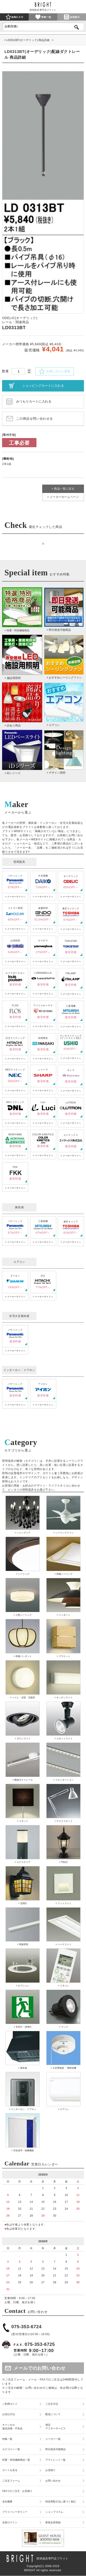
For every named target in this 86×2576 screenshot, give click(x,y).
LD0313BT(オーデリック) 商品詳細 (28, 40)
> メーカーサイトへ (15, 896)
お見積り (50, 2470)
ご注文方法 (51, 2403)
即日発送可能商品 (55, 2449)
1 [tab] (43, 544)
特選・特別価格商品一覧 (16, 2459)
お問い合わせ (53, 2480)
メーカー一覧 (53, 2439)
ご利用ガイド (9, 2403)
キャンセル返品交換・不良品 (12, 2426)
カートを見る (9, 2470)
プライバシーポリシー (15, 2511)
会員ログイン (9, 2522)
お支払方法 (8, 2414)
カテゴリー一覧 (11, 2449)
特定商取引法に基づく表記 (60, 2501)
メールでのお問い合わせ (40, 2368)
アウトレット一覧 (55, 2459)
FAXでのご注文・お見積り (17, 2491)
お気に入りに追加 (54, 371)
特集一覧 (7, 2439)
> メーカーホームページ (63, 497)
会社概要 (7, 2501)
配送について (53, 2414)
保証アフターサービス (55, 2426)
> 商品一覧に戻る (63, 488)
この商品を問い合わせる (34, 418)
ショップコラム (54, 2511)
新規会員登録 (53, 2522)
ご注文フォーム (11, 2480)
